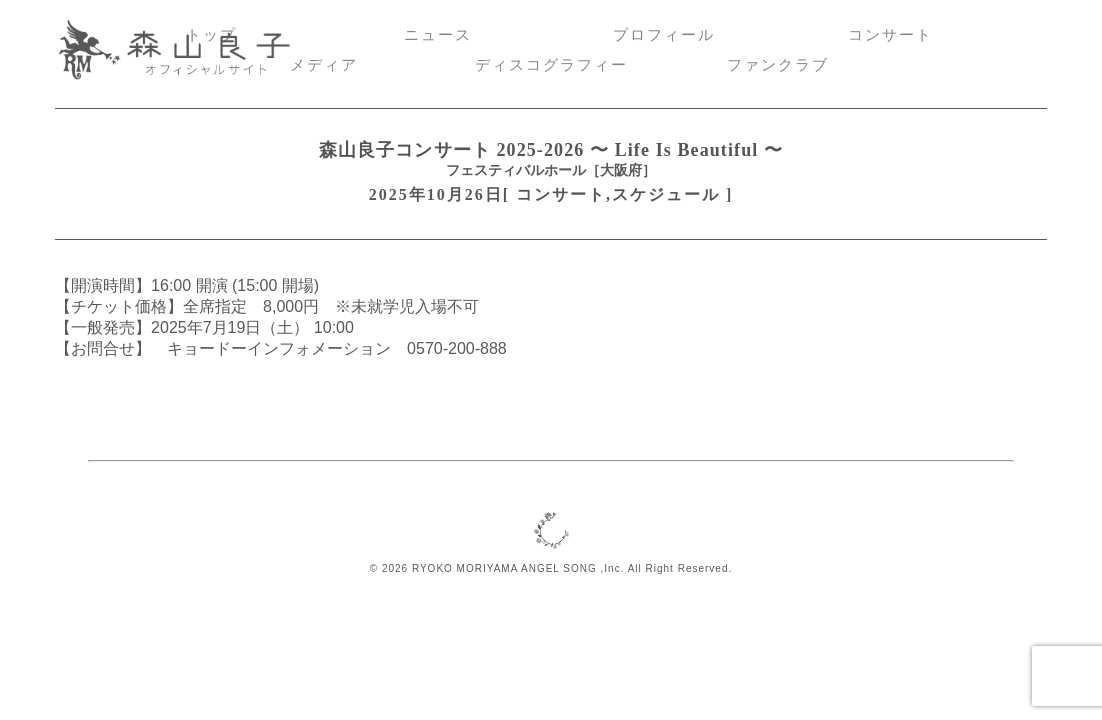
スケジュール (666, 194)
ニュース (438, 35)
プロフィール (664, 35)
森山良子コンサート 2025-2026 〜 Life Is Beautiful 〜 (551, 150)
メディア (324, 65)
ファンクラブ (778, 65)
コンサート (890, 35)
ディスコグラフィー (551, 65)
